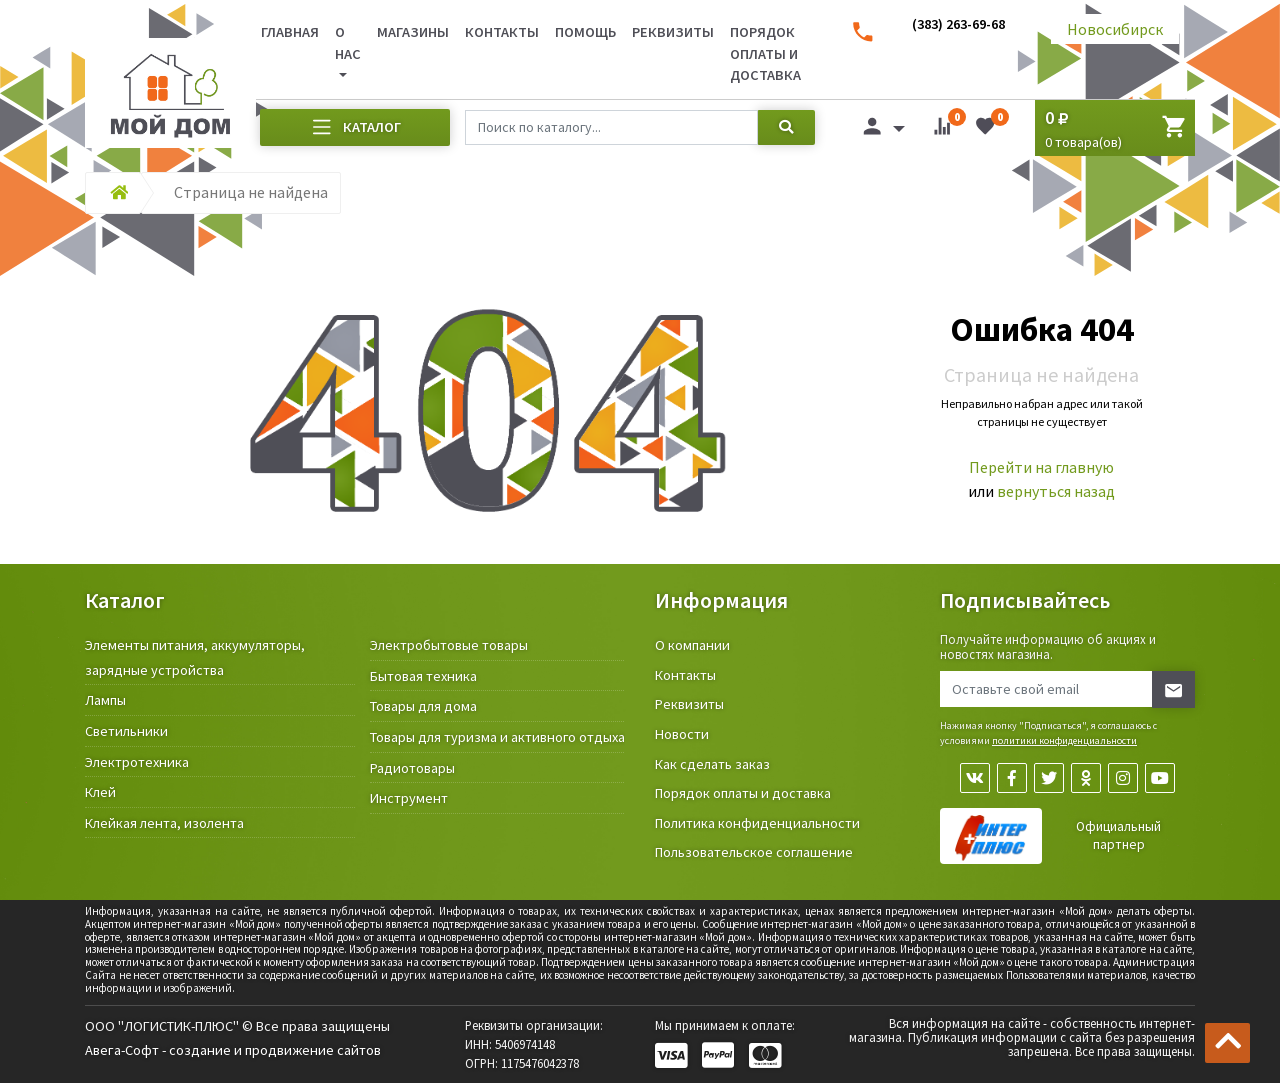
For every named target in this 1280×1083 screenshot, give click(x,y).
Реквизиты (673, 32)
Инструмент (409, 798)
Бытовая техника (423, 676)
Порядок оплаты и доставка (765, 53)
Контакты (502, 32)
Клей (100, 792)
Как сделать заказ (712, 764)
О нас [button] (348, 43)
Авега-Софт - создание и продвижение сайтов (233, 1050)
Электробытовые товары (449, 645)
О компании (692, 645)
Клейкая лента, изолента (164, 823)
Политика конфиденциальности (757, 823)
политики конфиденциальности (1064, 740)
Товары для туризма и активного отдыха (497, 737)
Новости (682, 734)
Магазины (413, 32)
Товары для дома (423, 706)
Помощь (585, 32)
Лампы (105, 700)
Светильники (126, 731)
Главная (290, 32)
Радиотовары (412, 768)
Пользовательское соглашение (754, 852)
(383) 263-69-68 (958, 24)
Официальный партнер (1118, 835)
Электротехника (137, 762)
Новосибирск (1115, 29)
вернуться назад (1056, 491)
